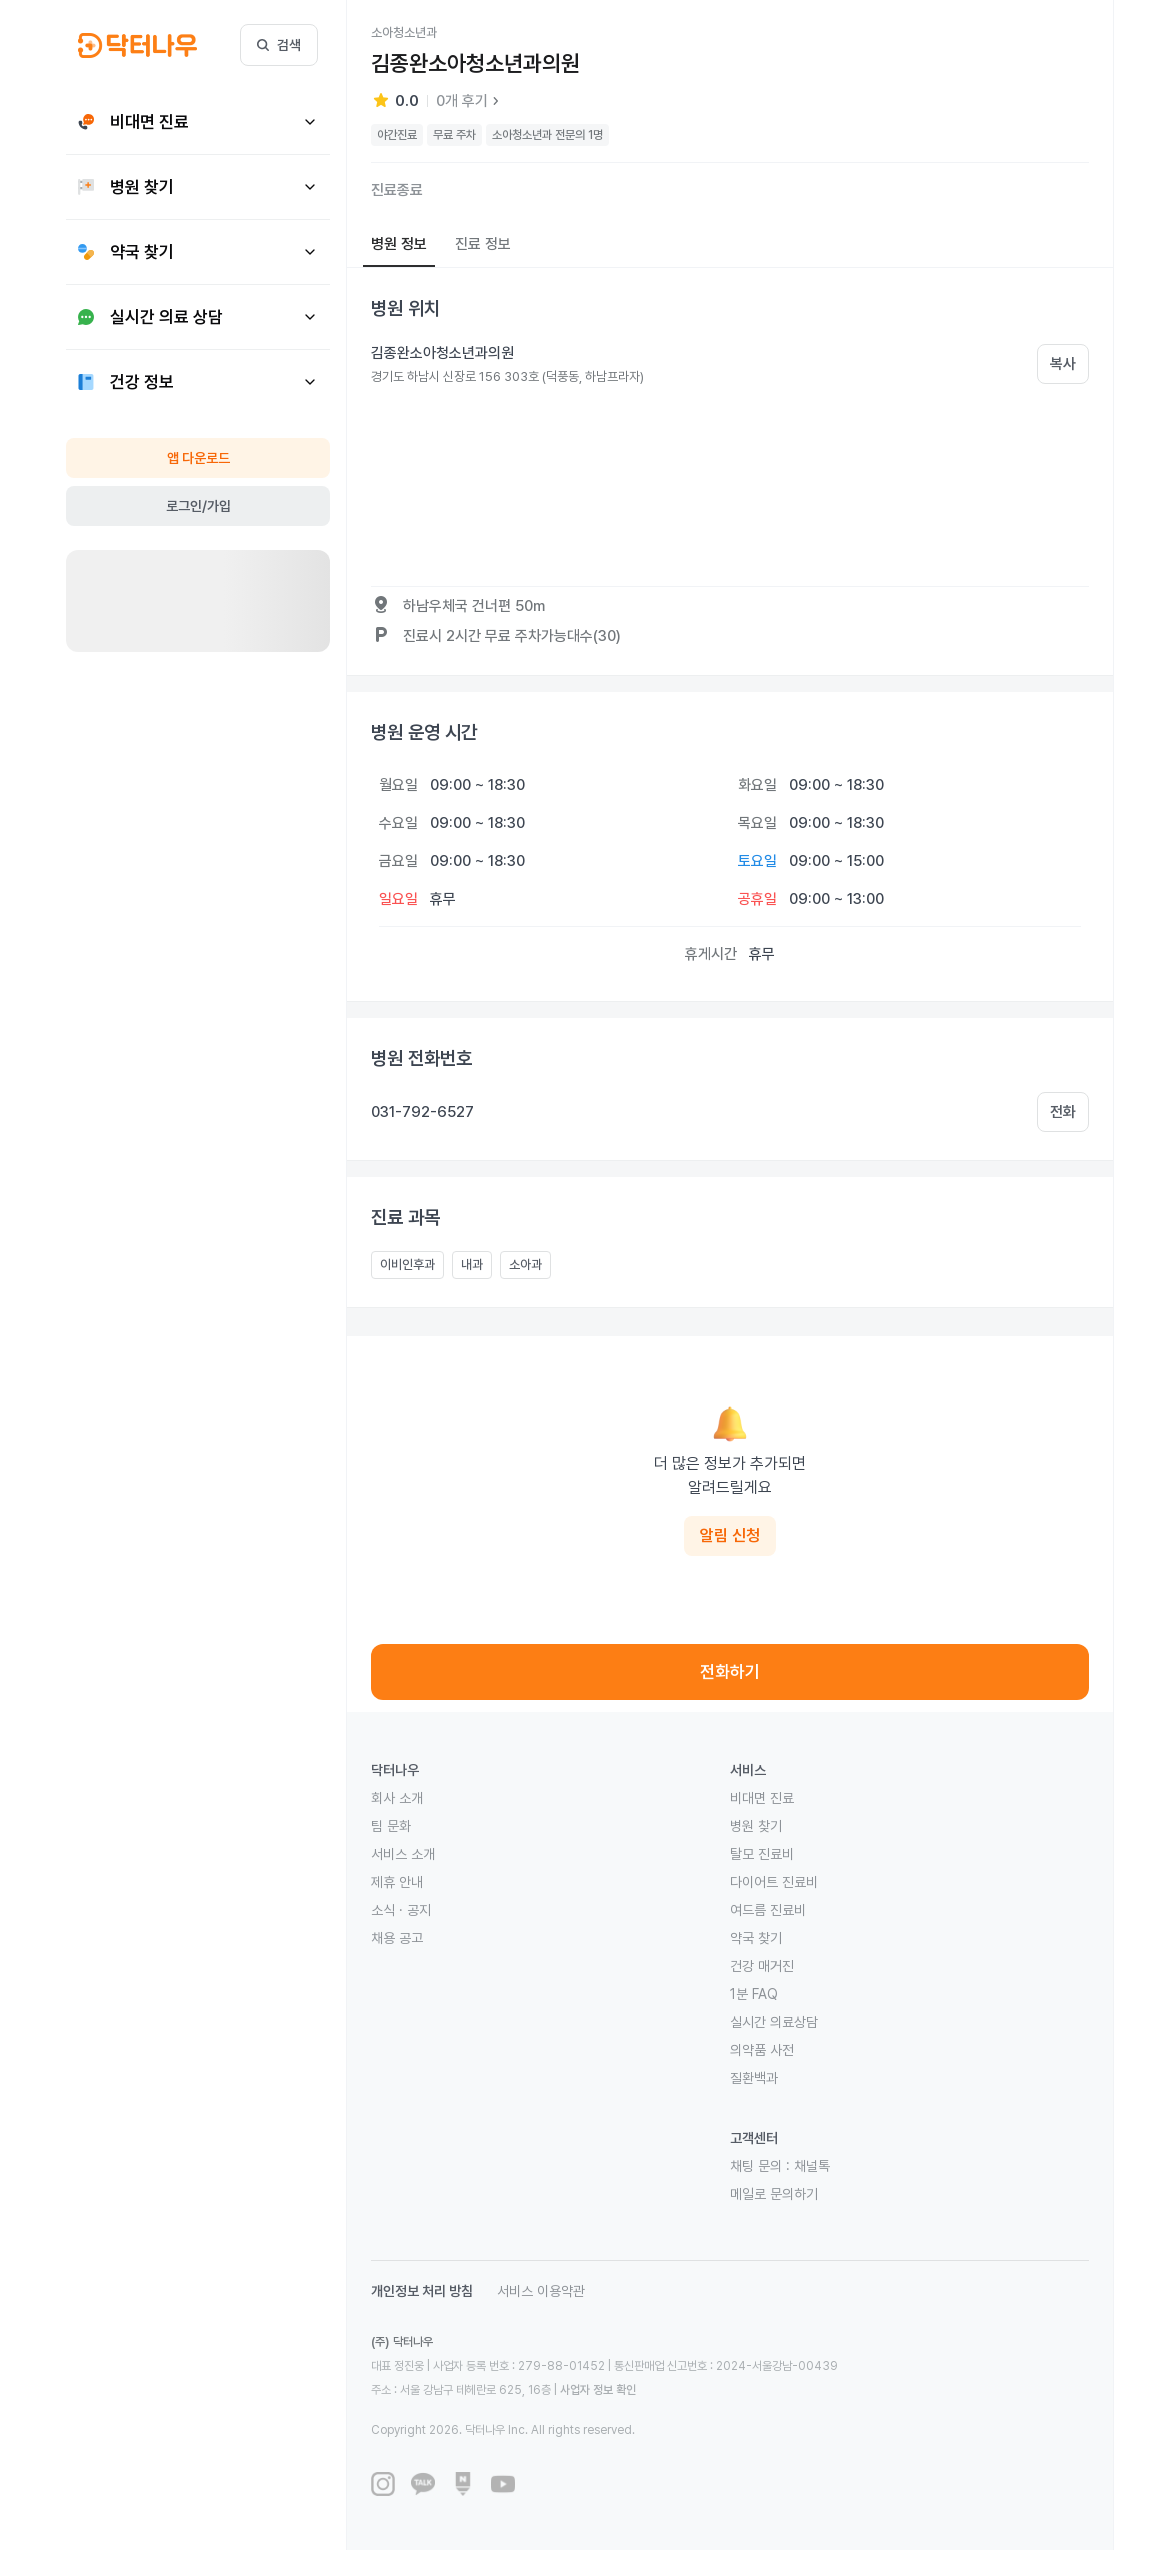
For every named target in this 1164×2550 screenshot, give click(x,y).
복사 (1063, 364)
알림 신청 (730, 1535)
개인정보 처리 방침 (422, 2291)
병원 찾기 (756, 1826)
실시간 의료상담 (774, 2022)
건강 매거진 (762, 1966)
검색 (279, 45)
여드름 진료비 (768, 1910)
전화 (1063, 1112)
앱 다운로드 (198, 458)
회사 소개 (397, 1798)
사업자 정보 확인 (598, 2390)
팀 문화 (391, 1826)
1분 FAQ (754, 1994)
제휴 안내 (397, 1882)
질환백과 (754, 2078)
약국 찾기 (756, 1938)
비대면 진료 (762, 1798)
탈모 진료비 (762, 1854)
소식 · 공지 (401, 1910)
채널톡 (812, 2166)
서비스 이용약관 (541, 2291)
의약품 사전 (762, 2050)
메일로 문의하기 (774, 2194)
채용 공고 (397, 1938)
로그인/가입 (198, 506)
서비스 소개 (403, 1854)
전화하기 (730, 1672)
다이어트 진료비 (774, 1882)
